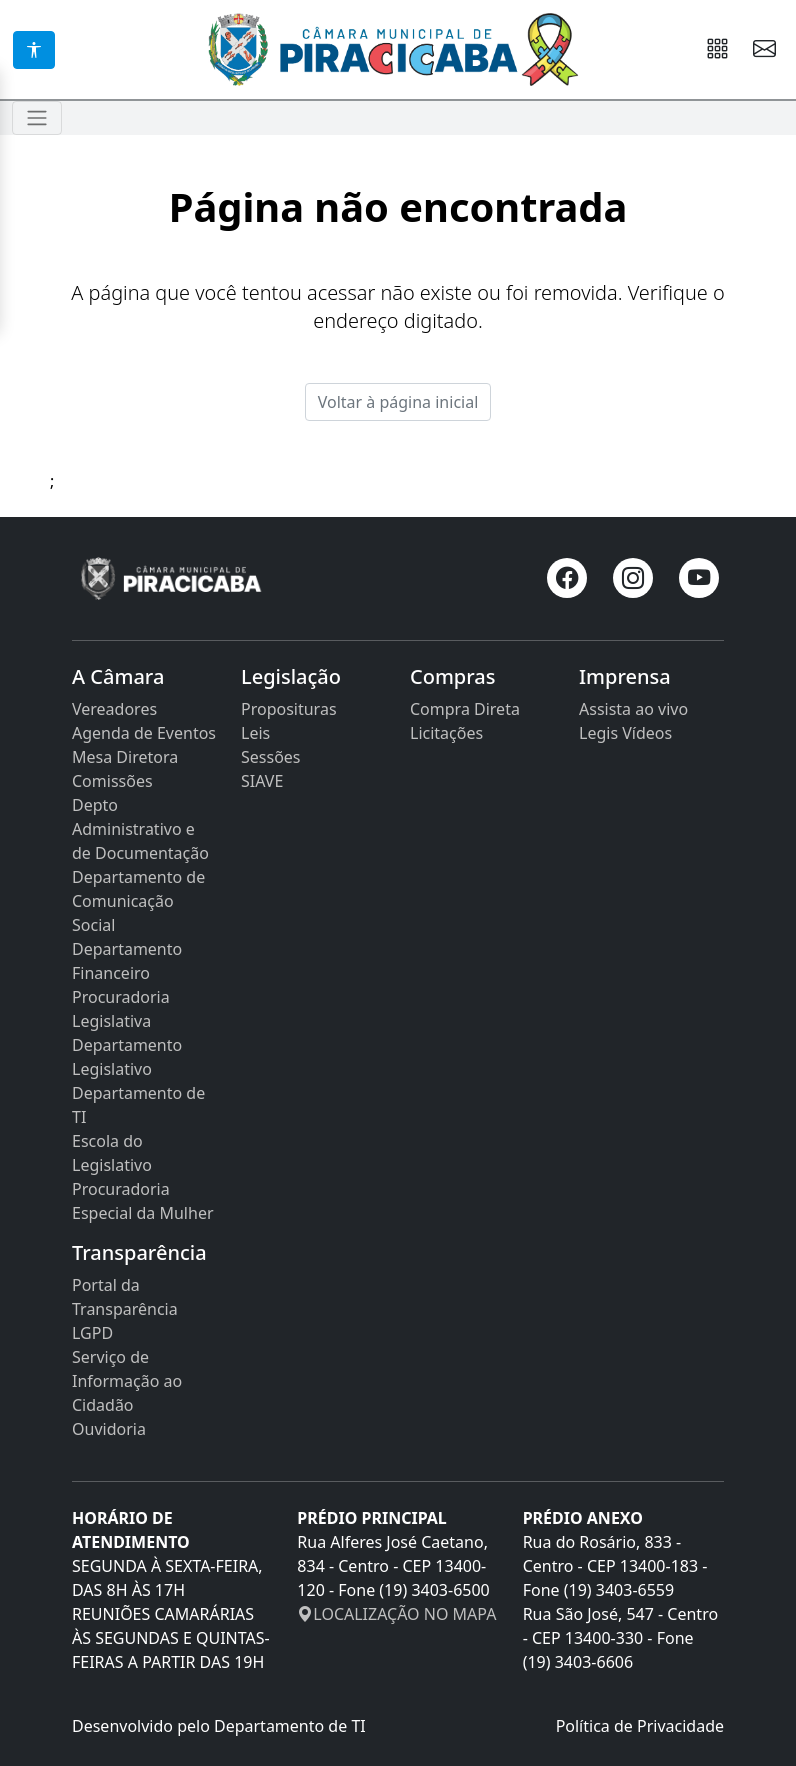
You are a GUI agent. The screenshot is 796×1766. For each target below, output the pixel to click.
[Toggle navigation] (37, 118)
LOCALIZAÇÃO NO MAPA (396, 1614)
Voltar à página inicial (398, 402)
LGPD (92, 1333)
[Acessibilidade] (34, 50)
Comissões (112, 781)
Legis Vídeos (625, 733)
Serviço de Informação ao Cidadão (127, 1381)
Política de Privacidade (640, 1726)
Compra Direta (465, 709)
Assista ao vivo (633, 709)
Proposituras (289, 709)
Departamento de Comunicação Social (138, 901)
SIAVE (262, 781)
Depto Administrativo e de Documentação (140, 829)
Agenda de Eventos (144, 733)
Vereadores (114, 709)
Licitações (446, 733)
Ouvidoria (109, 1429)
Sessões (271, 757)
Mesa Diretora (125, 757)
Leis (255, 733)
